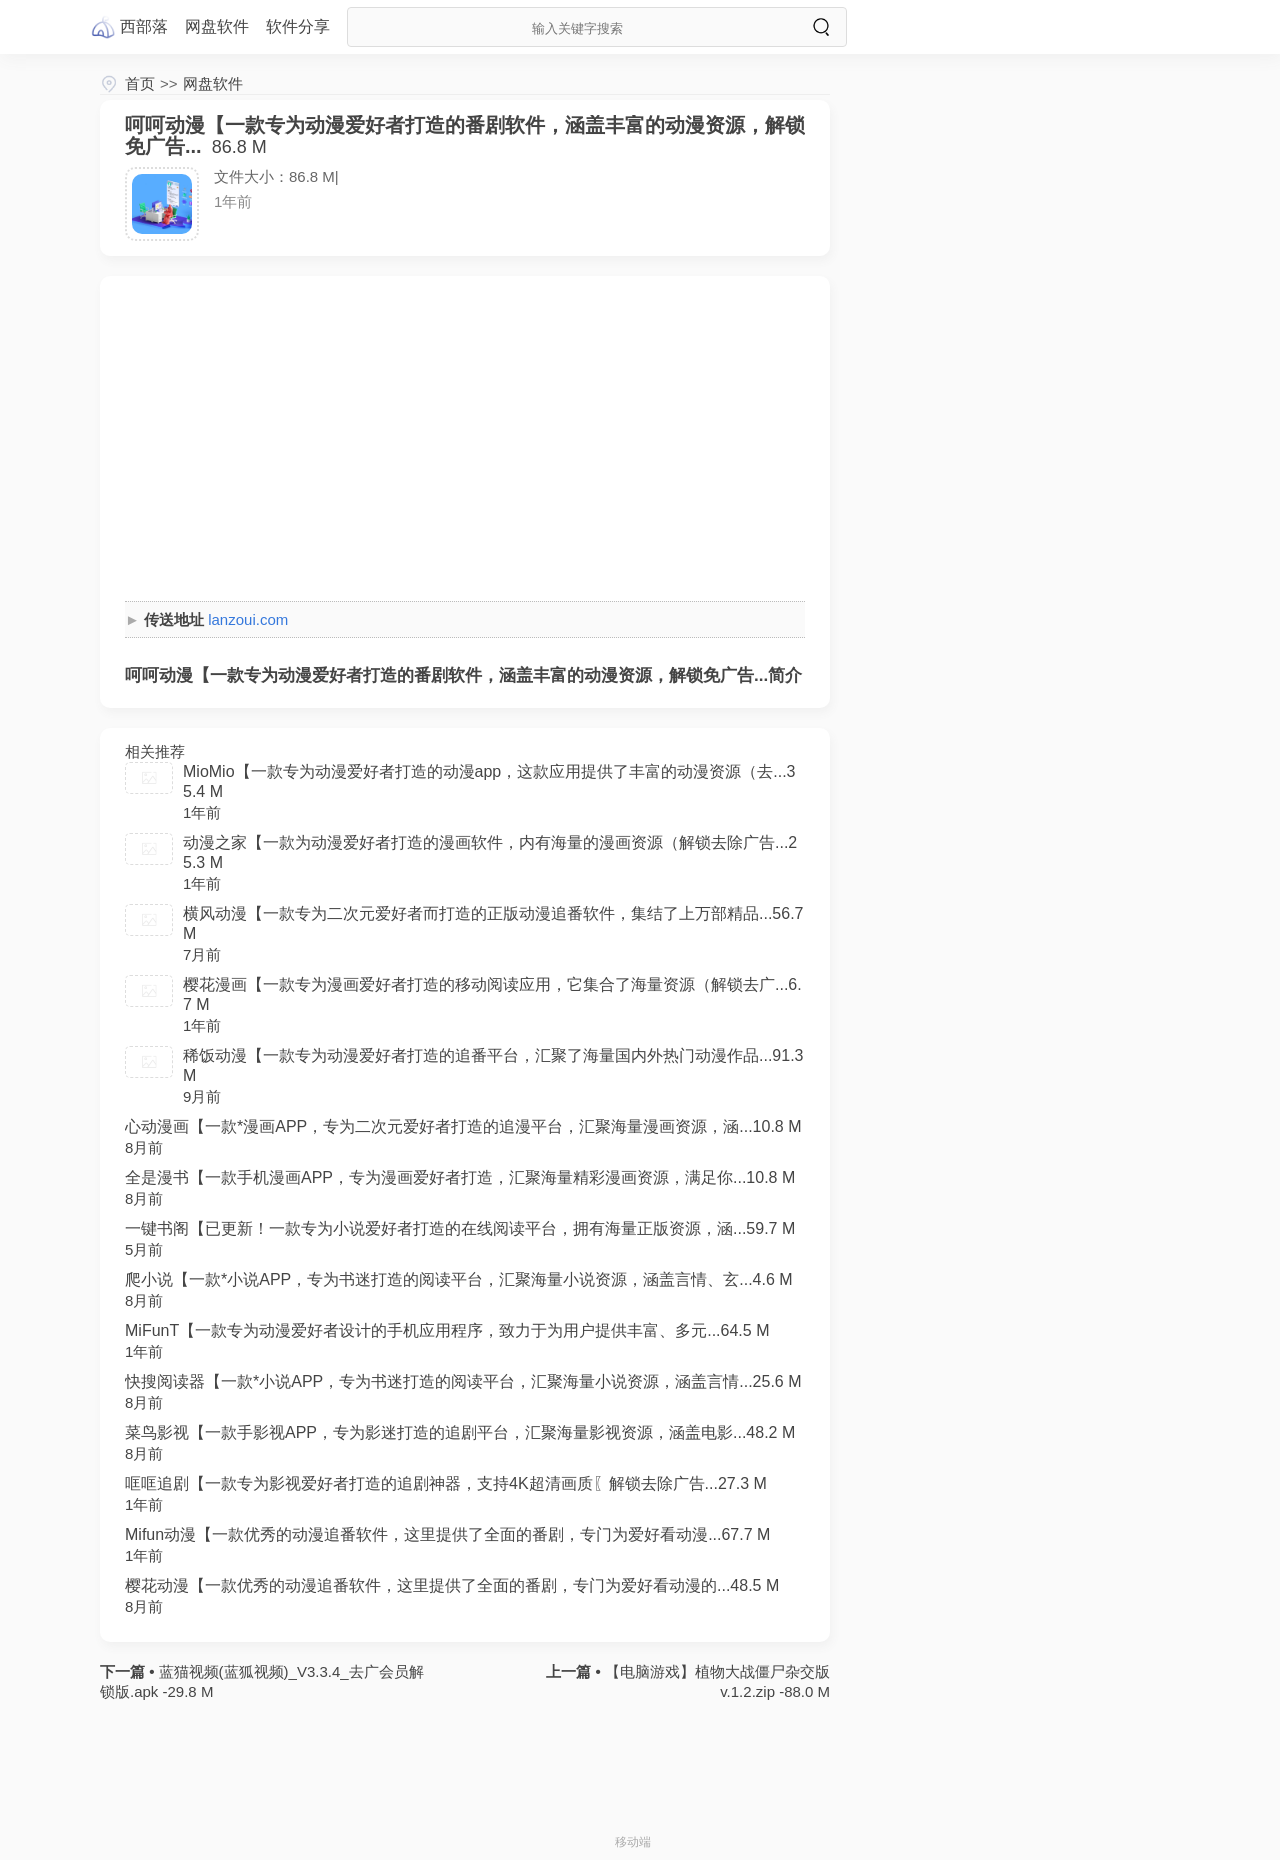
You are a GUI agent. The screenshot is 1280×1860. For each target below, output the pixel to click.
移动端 (633, 1842)
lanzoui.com (248, 619)
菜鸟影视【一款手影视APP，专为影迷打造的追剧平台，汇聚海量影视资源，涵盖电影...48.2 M (460, 1432)
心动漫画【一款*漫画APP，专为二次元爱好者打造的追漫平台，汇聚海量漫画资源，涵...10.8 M (463, 1126)
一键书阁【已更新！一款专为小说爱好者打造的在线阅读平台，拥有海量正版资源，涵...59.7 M (460, 1228)
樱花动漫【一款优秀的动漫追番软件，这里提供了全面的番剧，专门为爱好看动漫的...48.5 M (452, 1585)
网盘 (217, 26)
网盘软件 (213, 83)
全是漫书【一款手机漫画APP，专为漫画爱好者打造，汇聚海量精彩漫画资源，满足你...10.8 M (460, 1177)
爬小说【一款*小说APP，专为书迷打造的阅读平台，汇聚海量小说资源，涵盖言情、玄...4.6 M (459, 1279)
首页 (140, 83)
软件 (298, 26)
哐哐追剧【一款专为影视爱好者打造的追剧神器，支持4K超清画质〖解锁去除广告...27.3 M (446, 1483)
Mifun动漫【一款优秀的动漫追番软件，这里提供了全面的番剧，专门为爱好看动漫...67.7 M (447, 1534)
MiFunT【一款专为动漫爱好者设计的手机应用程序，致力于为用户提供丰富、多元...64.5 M (447, 1330)
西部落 (144, 26)
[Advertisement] (465, 441)
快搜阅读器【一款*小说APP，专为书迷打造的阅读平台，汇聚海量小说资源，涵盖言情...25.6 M (463, 1381)
